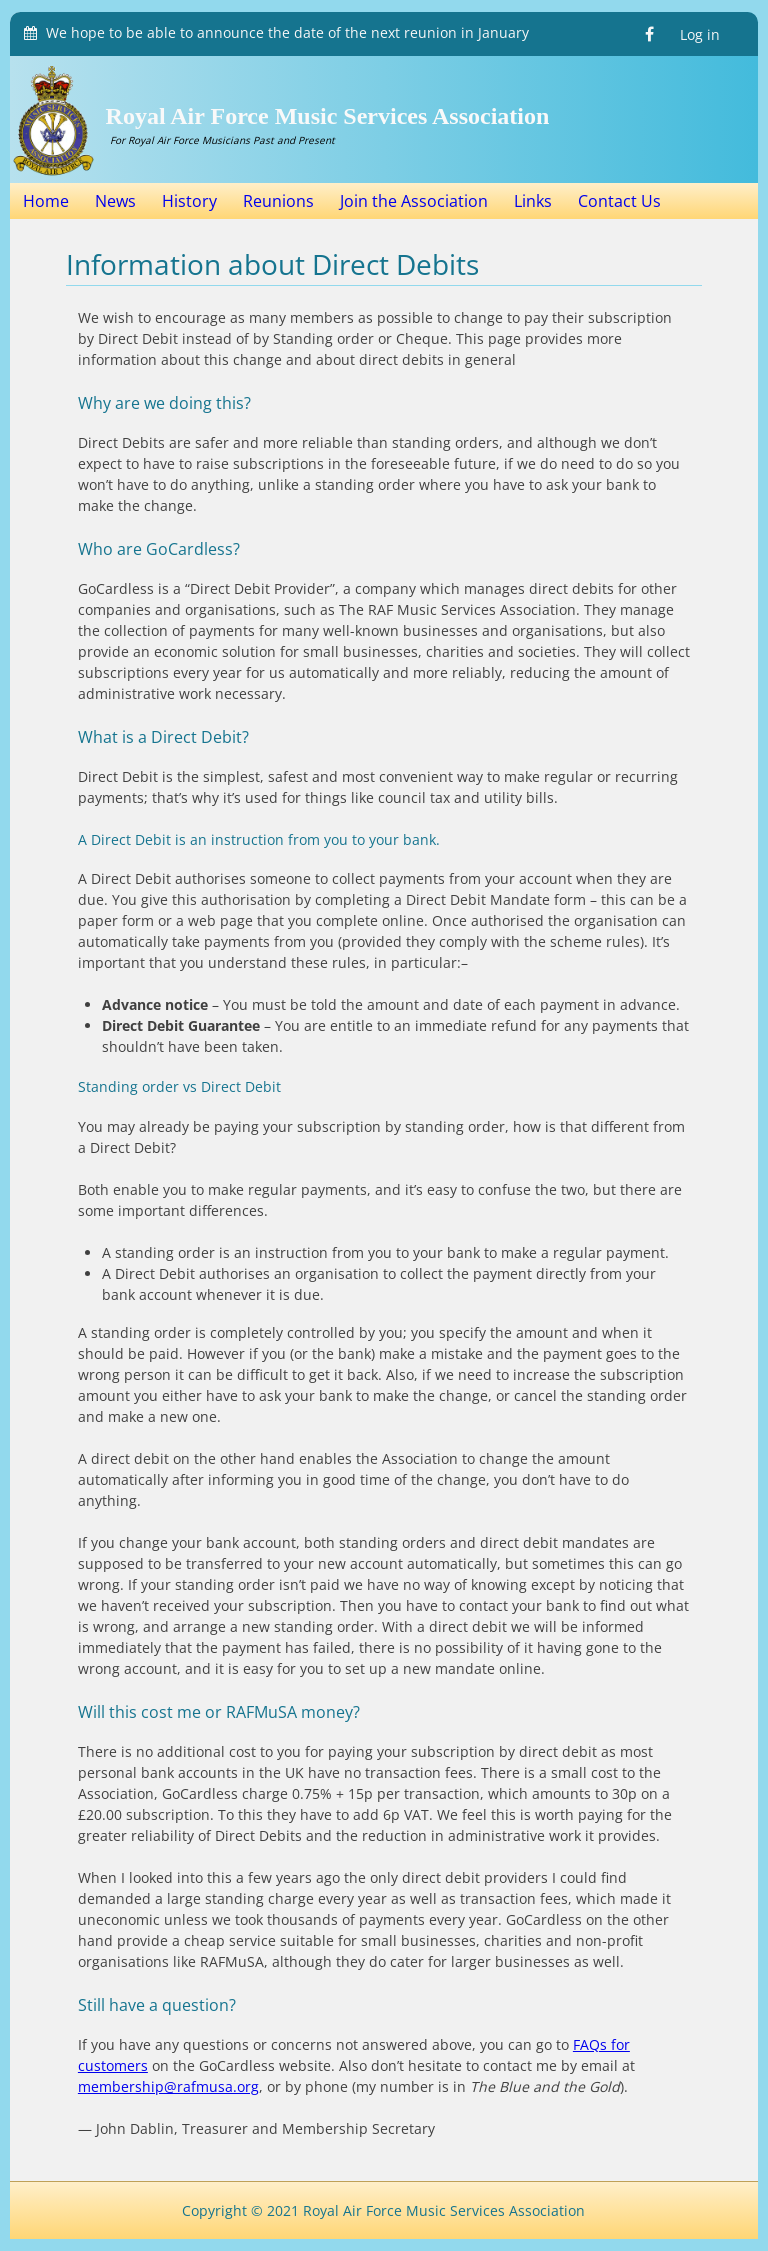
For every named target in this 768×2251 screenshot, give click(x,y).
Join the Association (414, 201)
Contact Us (619, 201)
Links (533, 201)
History (189, 201)
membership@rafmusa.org (168, 2086)
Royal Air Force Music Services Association (328, 116)
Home (46, 201)
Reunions (278, 201)
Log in (700, 34)
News (115, 201)
